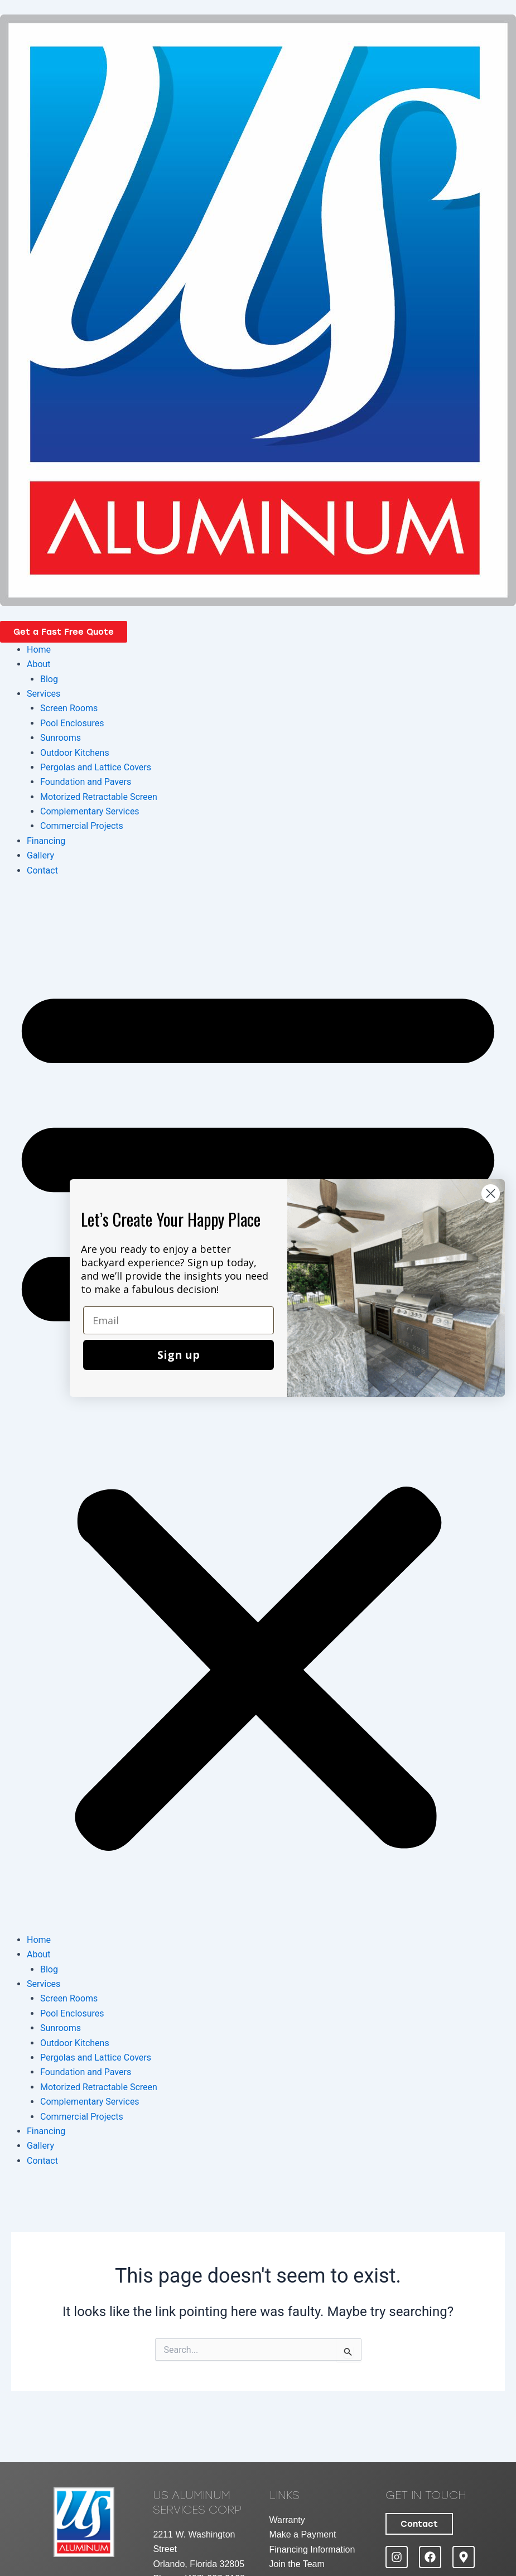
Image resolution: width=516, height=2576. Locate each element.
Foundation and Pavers (85, 781)
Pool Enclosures (72, 723)
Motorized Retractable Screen (98, 797)
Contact (42, 870)
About (39, 664)
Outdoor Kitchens (74, 752)
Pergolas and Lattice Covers (95, 767)
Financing (46, 841)
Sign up (178, 1354)
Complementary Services (89, 811)
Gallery (40, 855)
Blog (49, 679)
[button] (258, 1412)
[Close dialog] (490, 1193)
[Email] (178, 1320)
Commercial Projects (81, 826)
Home (39, 649)
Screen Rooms (69, 708)
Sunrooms (60, 737)
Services (43, 693)
